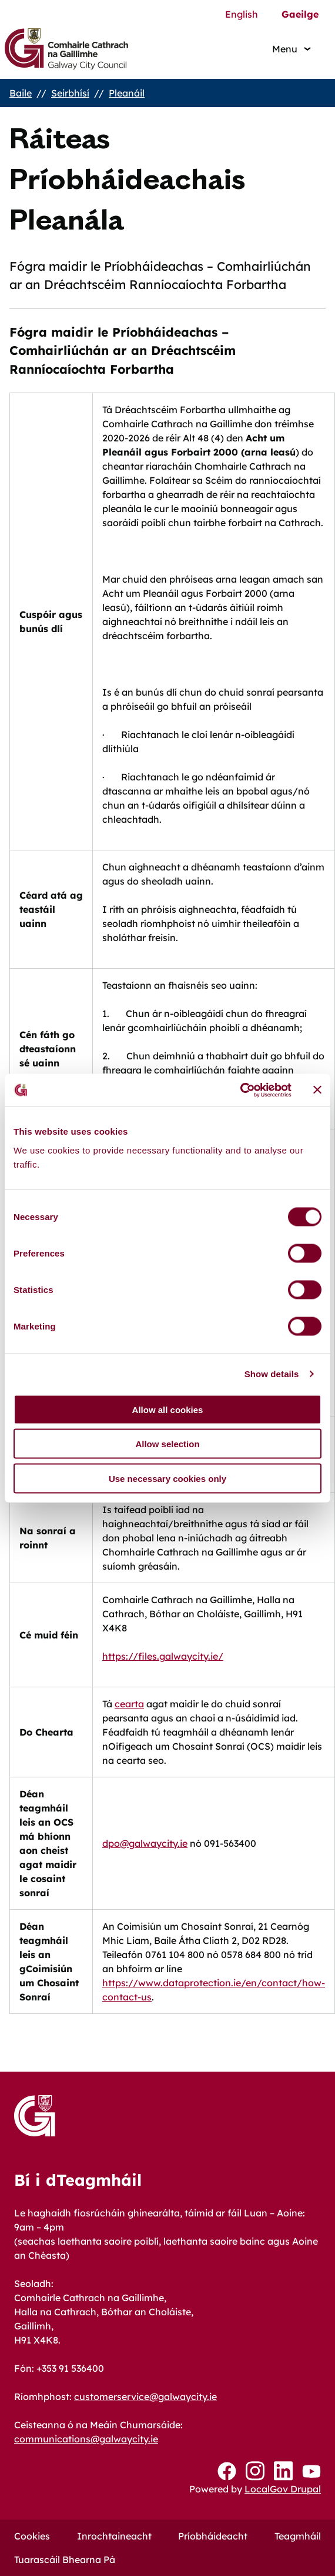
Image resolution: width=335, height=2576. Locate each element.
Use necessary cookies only (167, 1478)
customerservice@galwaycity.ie (145, 2396)
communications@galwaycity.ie (86, 2439)
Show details (271, 1374)
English (241, 14)
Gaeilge (300, 14)
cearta (129, 1704)
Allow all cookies (167, 1409)
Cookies (32, 2536)
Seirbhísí (70, 93)
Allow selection (167, 1444)
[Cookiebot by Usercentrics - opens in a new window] (240, 1090)
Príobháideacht (212, 2536)
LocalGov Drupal (282, 2489)
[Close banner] (317, 1090)
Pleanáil (127, 93)
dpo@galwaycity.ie (144, 1843)
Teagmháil (297, 2536)
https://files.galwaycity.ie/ (162, 1656)
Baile (20, 93)
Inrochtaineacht (114, 2536)
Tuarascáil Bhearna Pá (64, 2559)
